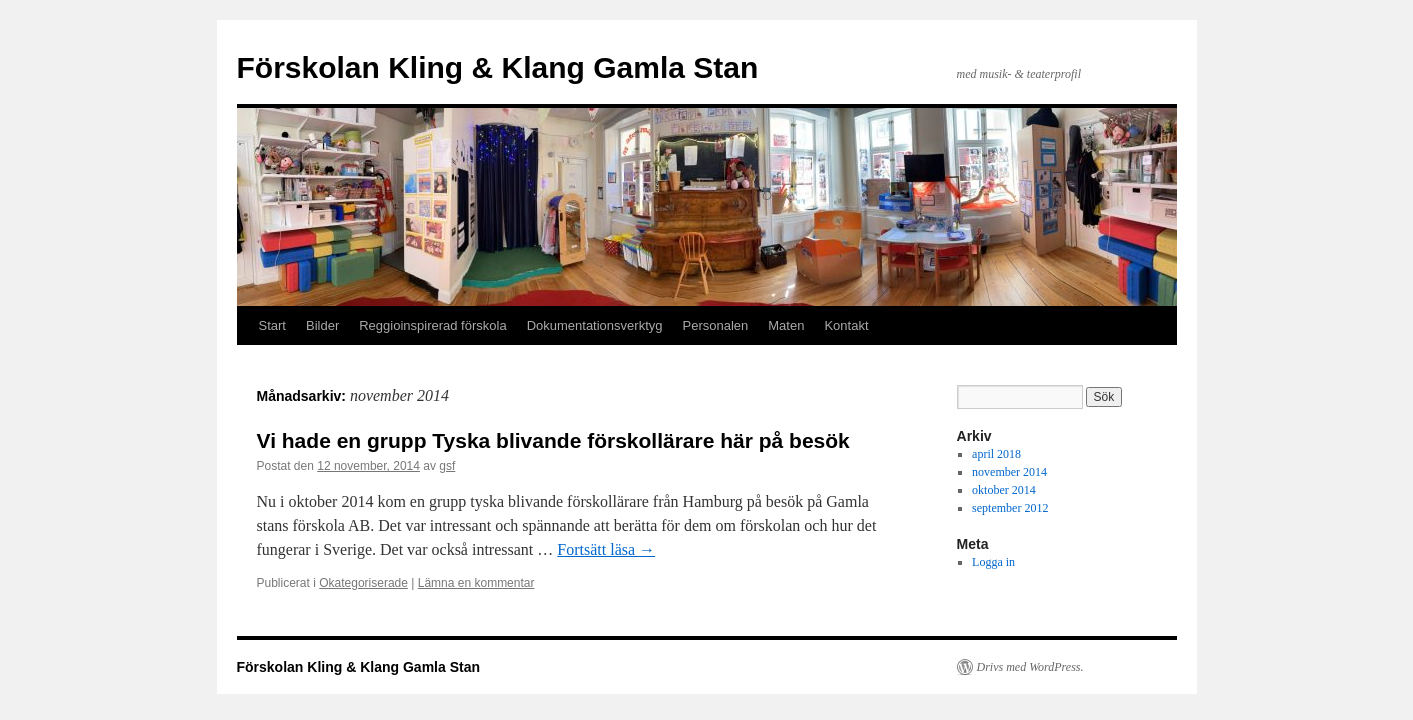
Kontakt (846, 325)
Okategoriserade (363, 583)
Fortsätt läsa (606, 549)
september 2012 (1010, 508)
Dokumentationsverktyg (595, 325)
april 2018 (996, 454)
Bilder (322, 325)
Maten (786, 325)
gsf (447, 466)
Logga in (993, 562)
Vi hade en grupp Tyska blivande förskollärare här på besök (553, 440)
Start (272, 325)
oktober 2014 (1004, 490)
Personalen (715, 325)
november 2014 (1009, 472)
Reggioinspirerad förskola (432, 325)
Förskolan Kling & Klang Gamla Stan (498, 67)
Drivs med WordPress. (1030, 667)
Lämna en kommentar (476, 583)
